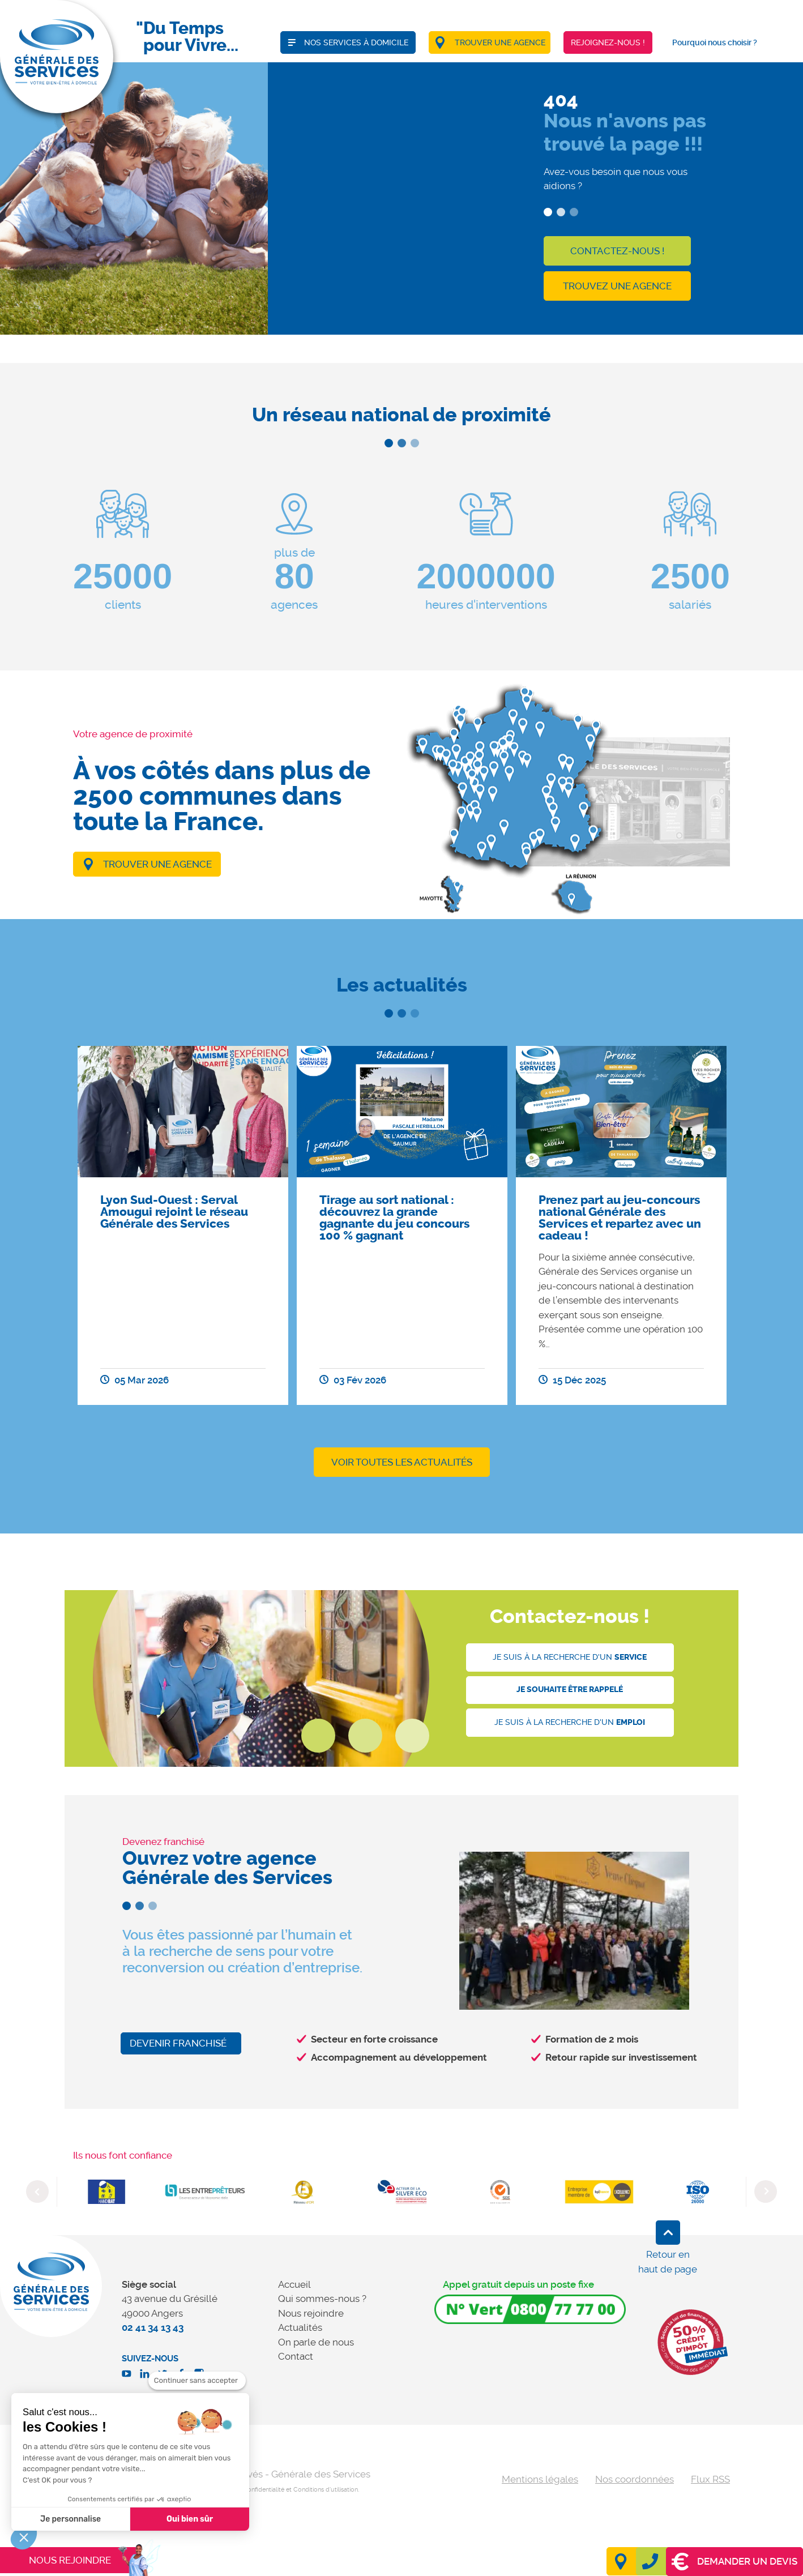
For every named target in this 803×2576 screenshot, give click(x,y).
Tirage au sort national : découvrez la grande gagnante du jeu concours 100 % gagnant (394, 1217)
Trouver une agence (157, 864)
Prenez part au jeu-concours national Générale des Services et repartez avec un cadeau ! (620, 1217)
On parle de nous (316, 2342)
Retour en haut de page (667, 2262)
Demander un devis (734, 2561)
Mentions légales (540, 2479)
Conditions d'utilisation (325, 2489)
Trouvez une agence (617, 286)
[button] (23, 2537)
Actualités (300, 2327)
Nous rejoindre (311, 2313)
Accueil (294, 2284)
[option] (183, 1225)
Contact (295, 2356)
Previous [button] (37, 2191)
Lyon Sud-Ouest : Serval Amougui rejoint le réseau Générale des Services (174, 1212)
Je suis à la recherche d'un (570, 1657)
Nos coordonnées (634, 2479)
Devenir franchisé (178, 2043)
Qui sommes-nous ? (322, 2298)
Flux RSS (710, 2479)
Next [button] (765, 2191)
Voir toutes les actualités (401, 1462)
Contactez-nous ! (617, 251)
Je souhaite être (569, 1689)
